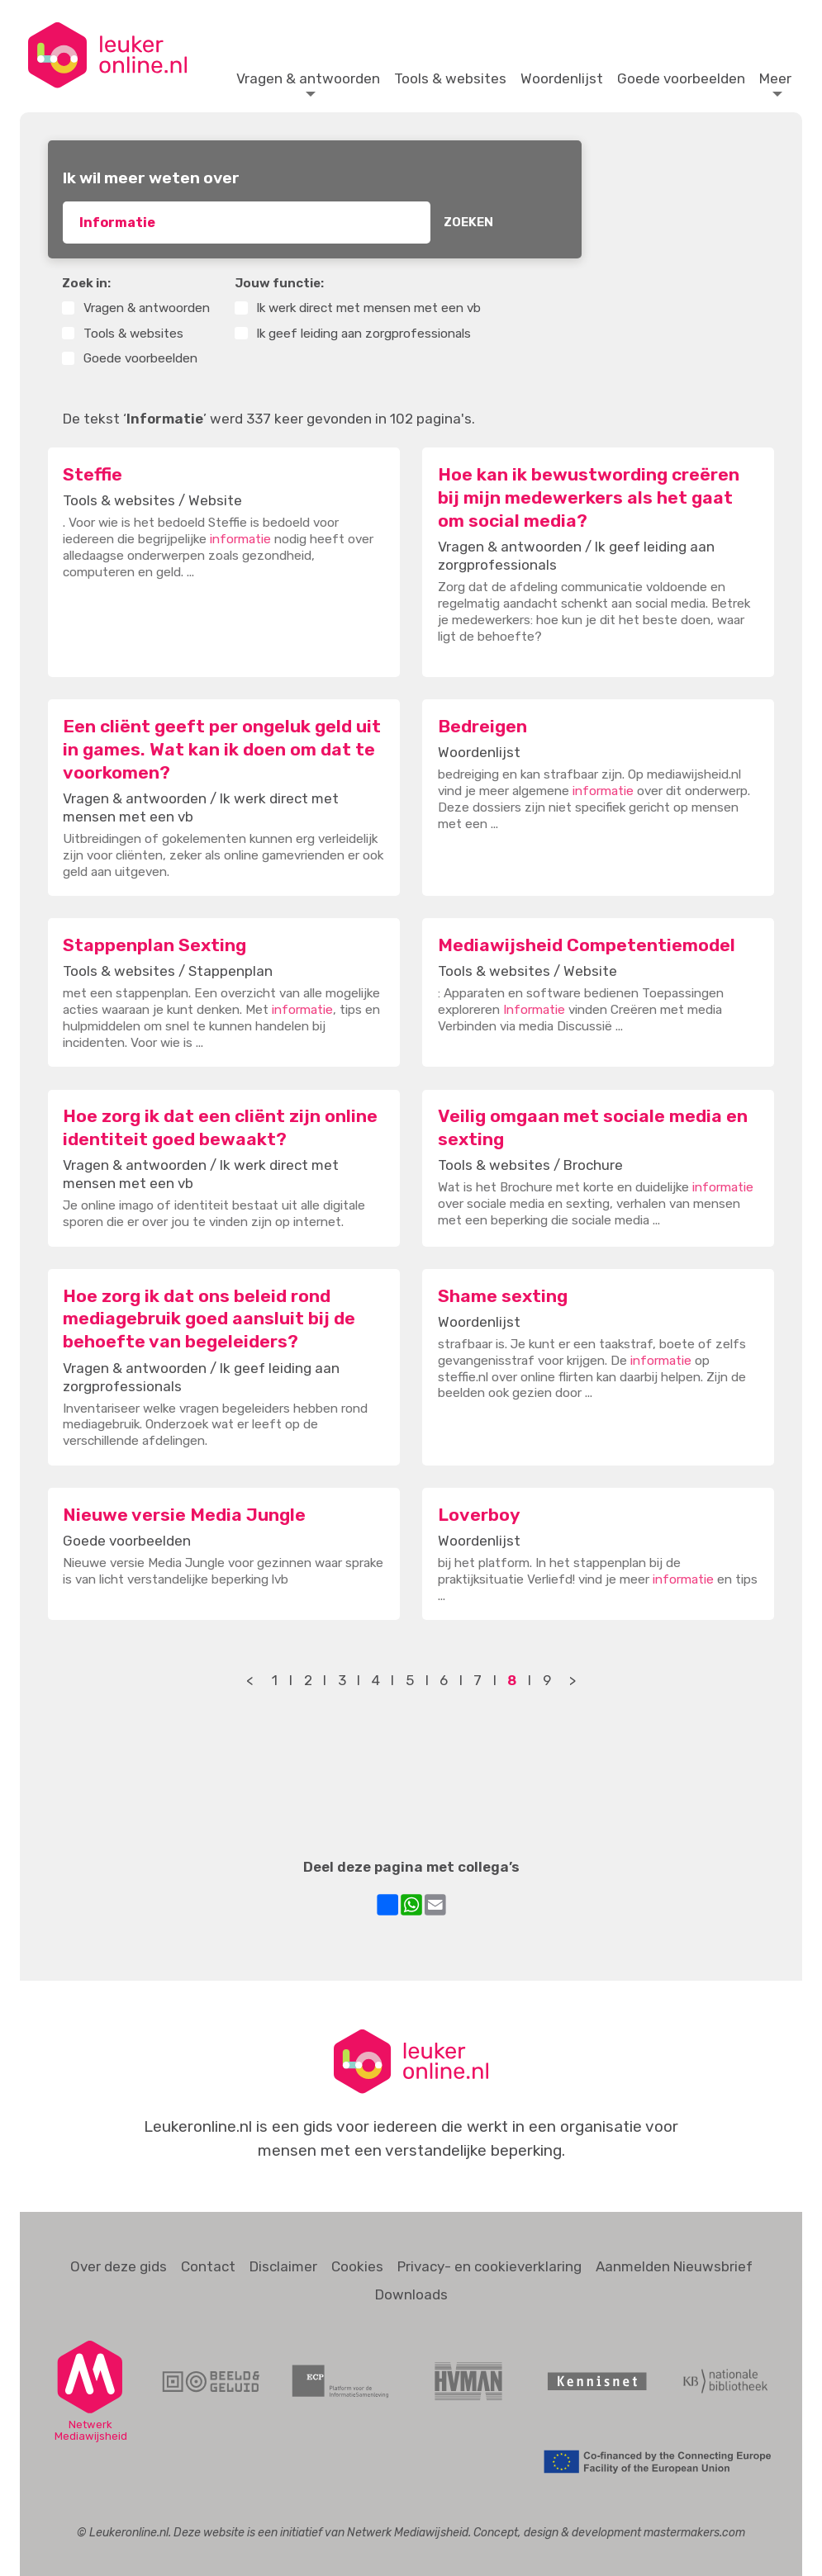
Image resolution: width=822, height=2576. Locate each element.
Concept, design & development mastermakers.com (609, 2532)
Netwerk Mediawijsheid (407, 2532)
